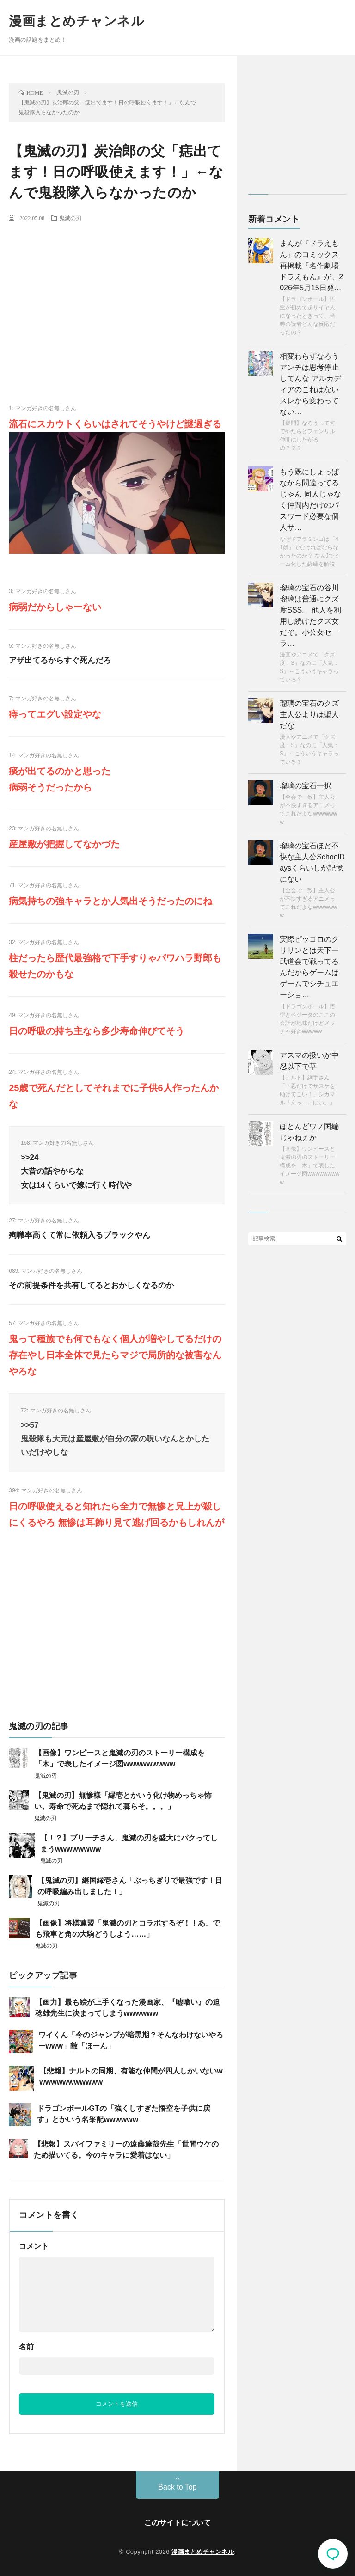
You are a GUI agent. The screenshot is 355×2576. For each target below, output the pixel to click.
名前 (26, 2347)
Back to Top (177, 2487)
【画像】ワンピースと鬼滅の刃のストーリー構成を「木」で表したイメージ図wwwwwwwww (309, 1165)
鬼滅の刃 (70, 218)
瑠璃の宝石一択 (305, 786)
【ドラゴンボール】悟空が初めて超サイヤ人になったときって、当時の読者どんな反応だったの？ (307, 316)
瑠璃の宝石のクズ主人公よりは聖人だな (309, 714)
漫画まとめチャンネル (76, 21)
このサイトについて (177, 2523)
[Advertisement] (117, 297)
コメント (34, 2246)
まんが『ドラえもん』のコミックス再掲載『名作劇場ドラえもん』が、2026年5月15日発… (311, 265)
